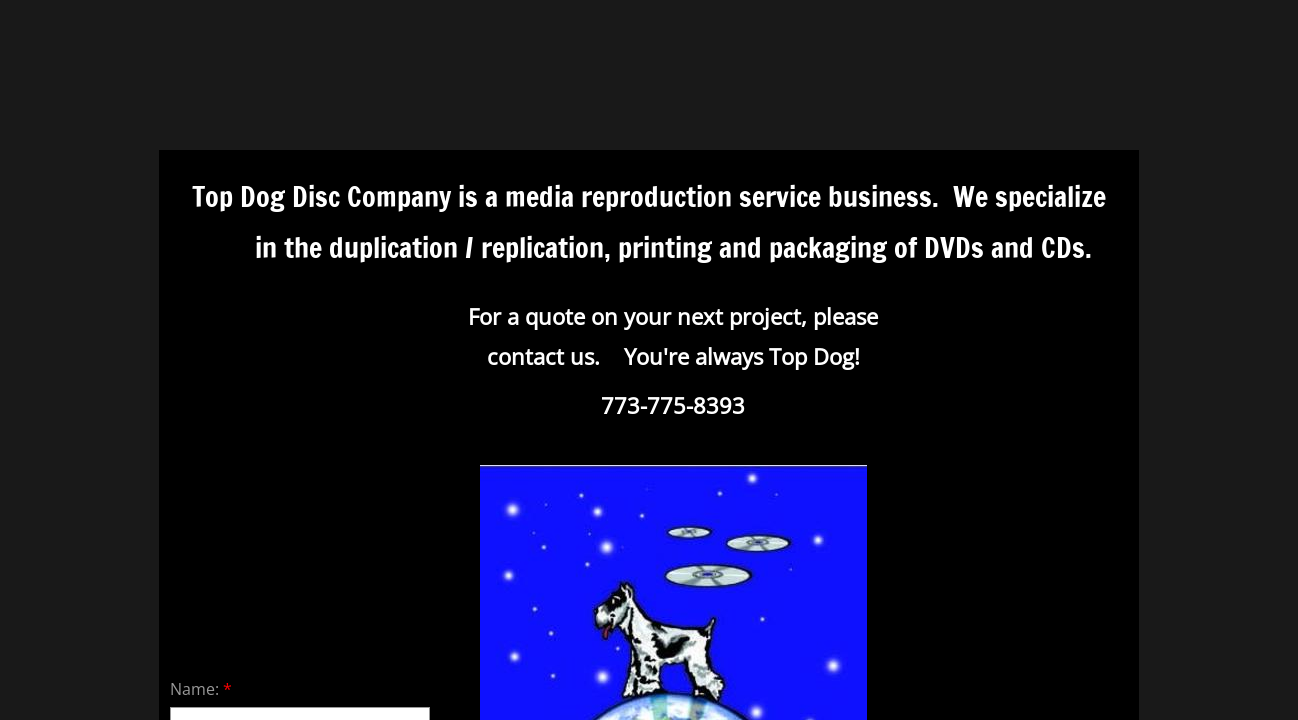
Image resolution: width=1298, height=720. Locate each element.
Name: (201, 689)
